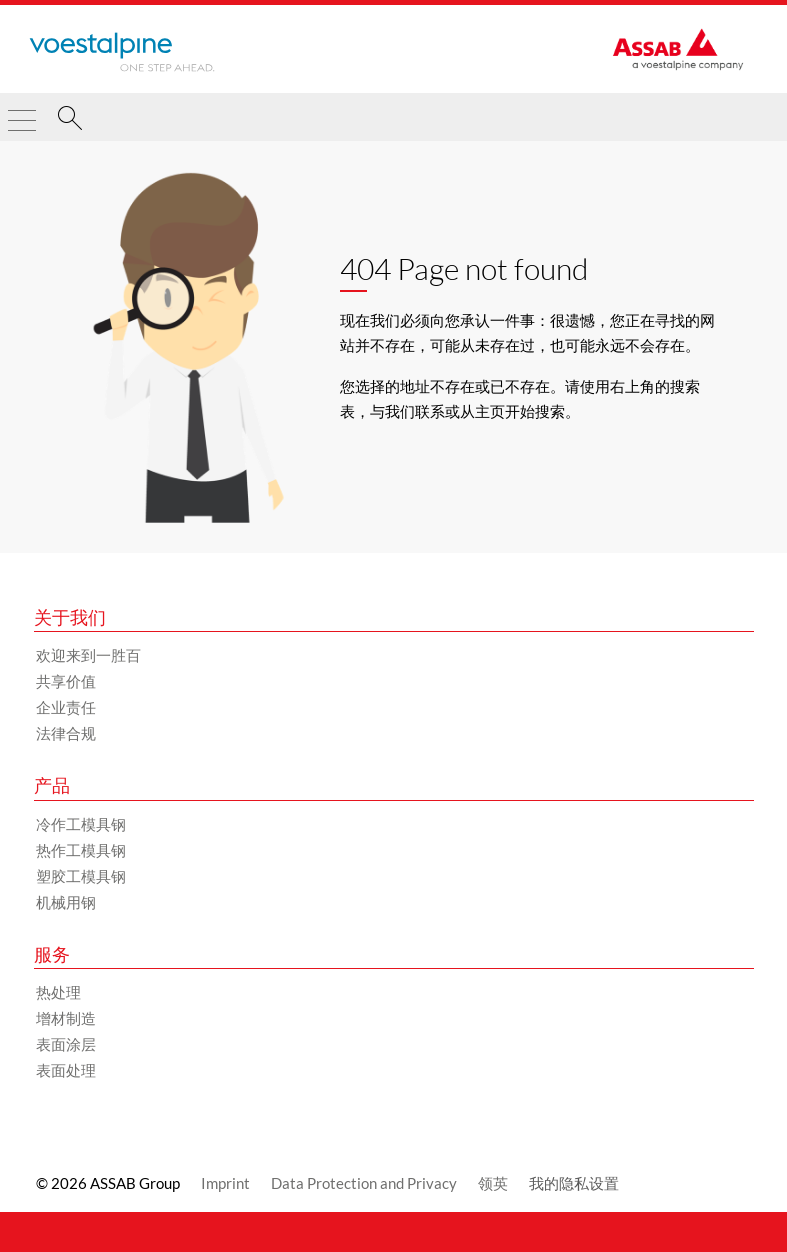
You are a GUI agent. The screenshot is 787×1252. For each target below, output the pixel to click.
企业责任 (66, 707)
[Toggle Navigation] (22, 112)
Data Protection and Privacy (364, 1183)
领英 (493, 1183)
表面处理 (66, 1070)
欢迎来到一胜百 (88, 655)
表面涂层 (66, 1044)
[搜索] (70, 121)
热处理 (58, 992)
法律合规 (66, 733)
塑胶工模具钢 (81, 876)
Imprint (225, 1183)
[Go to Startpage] (122, 52)
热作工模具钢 (81, 850)
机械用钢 (66, 902)
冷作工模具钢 (81, 824)
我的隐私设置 (574, 1183)
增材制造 (66, 1018)
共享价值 (66, 681)
